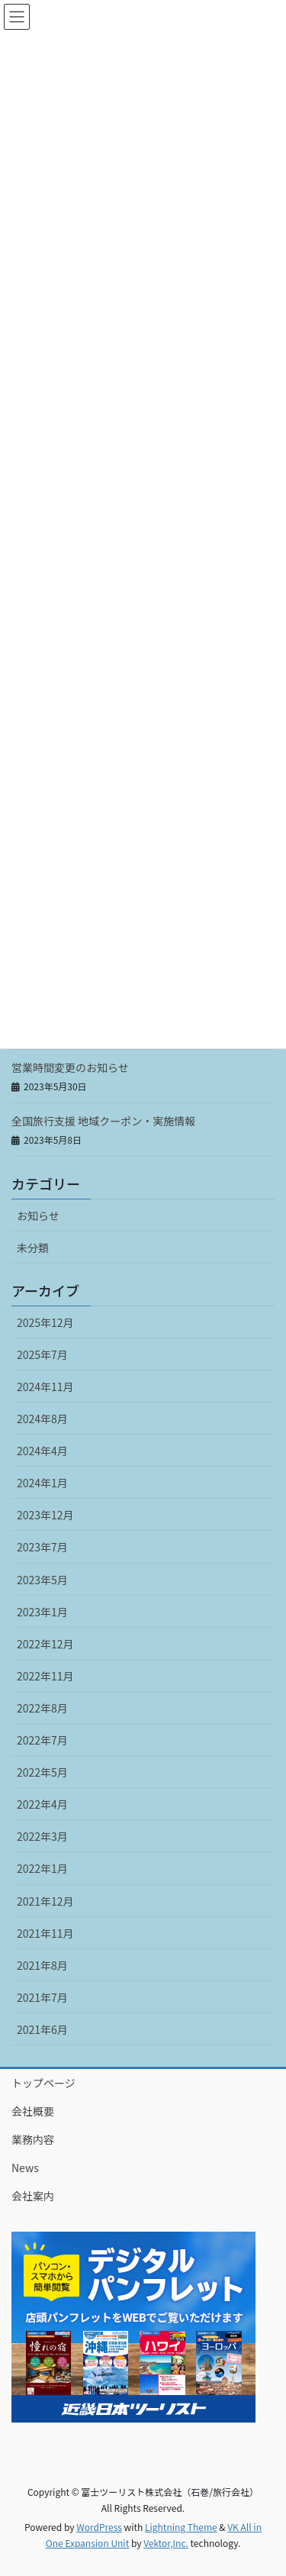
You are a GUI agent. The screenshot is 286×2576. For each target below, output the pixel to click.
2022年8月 (42, 1708)
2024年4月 (42, 1450)
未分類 (33, 1247)
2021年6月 (42, 2029)
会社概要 (32, 2111)
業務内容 (32, 2139)
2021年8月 (42, 1965)
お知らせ (38, 1215)
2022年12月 (45, 1643)
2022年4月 (42, 1804)
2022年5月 (42, 1772)
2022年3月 (42, 1836)
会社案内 (32, 2195)
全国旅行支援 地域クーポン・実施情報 (103, 1120)
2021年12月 (45, 1901)
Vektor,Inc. (165, 2542)
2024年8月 (42, 1418)
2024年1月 (42, 1482)
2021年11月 (45, 1933)
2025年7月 (42, 1354)
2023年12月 (45, 1514)
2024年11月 (45, 1386)
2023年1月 (42, 1611)
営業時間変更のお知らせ (70, 1067)
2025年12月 (45, 1322)
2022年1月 (42, 1868)
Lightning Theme (181, 2526)
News (25, 2167)
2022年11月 (45, 1675)
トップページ (43, 2082)
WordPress (99, 2526)
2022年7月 (42, 1740)
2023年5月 (42, 1579)
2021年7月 (42, 1997)
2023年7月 (42, 1546)
